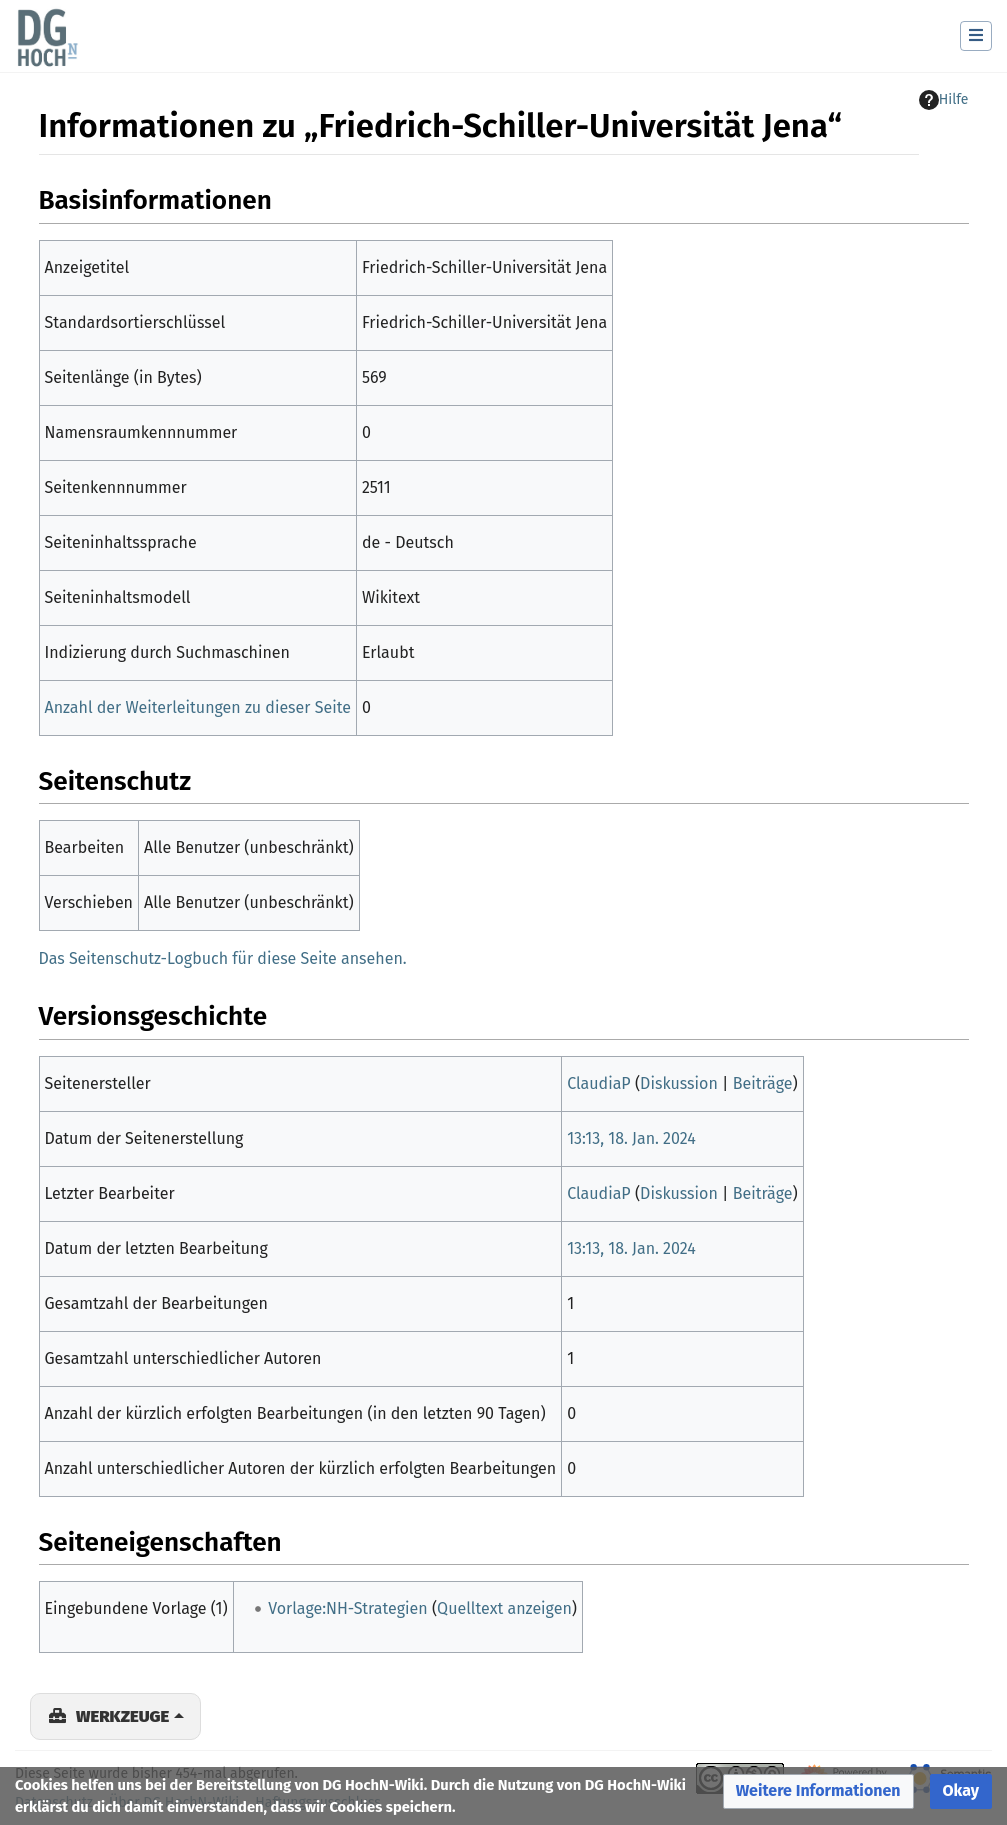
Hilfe (944, 100)
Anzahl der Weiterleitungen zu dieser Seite (198, 707)
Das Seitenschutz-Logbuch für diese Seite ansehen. (223, 958)
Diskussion (679, 1083)
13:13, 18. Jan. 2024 (631, 1138)
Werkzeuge (122, 1716)
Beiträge (763, 1083)
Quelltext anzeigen (504, 1608)
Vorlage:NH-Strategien (347, 1608)
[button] (818, 1791)
